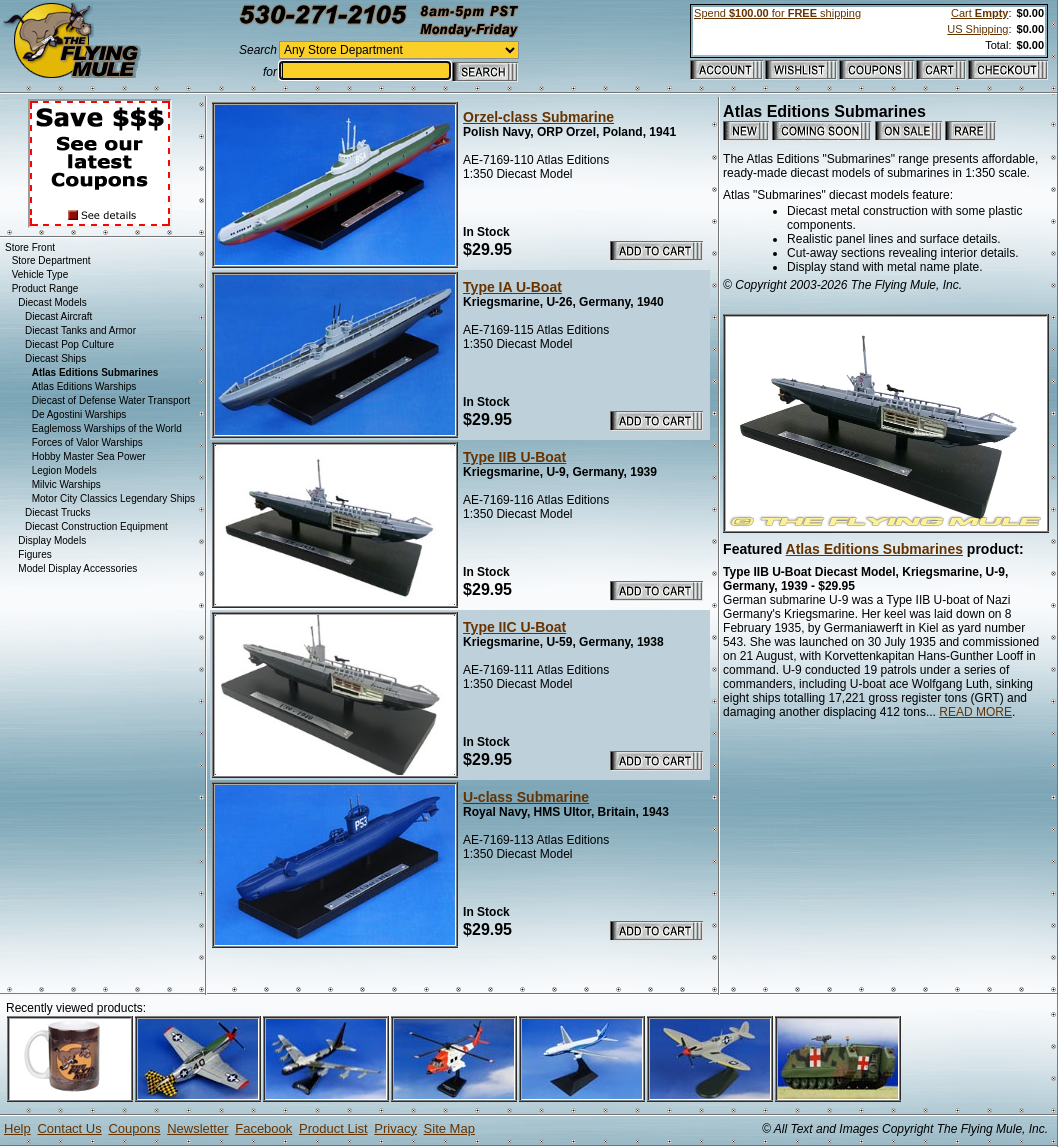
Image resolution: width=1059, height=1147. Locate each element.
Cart (979, 13)
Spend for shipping (777, 13)
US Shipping (977, 29)
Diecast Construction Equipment (96, 526)
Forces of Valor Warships (87, 442)
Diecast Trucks (58, 512)
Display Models (52, 540)
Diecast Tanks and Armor (80, 330)
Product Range (45, 288)
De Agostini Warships (79, 414)
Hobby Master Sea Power (89, 456)
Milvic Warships (66, 484)
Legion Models (64, 470)
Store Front (30, 247)
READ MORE (975, 712)
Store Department (51, 260)
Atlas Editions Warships (84, 386)
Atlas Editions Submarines (874, 549)
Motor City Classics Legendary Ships (113, 498)
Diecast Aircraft (58, 316)
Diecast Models (52, 302)
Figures (34, 554)
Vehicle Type (40, 274)
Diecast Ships (55, 358)
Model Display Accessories (77, 568)
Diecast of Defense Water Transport (111, 400)
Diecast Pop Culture (69, 344)
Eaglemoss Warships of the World (107, 428)
